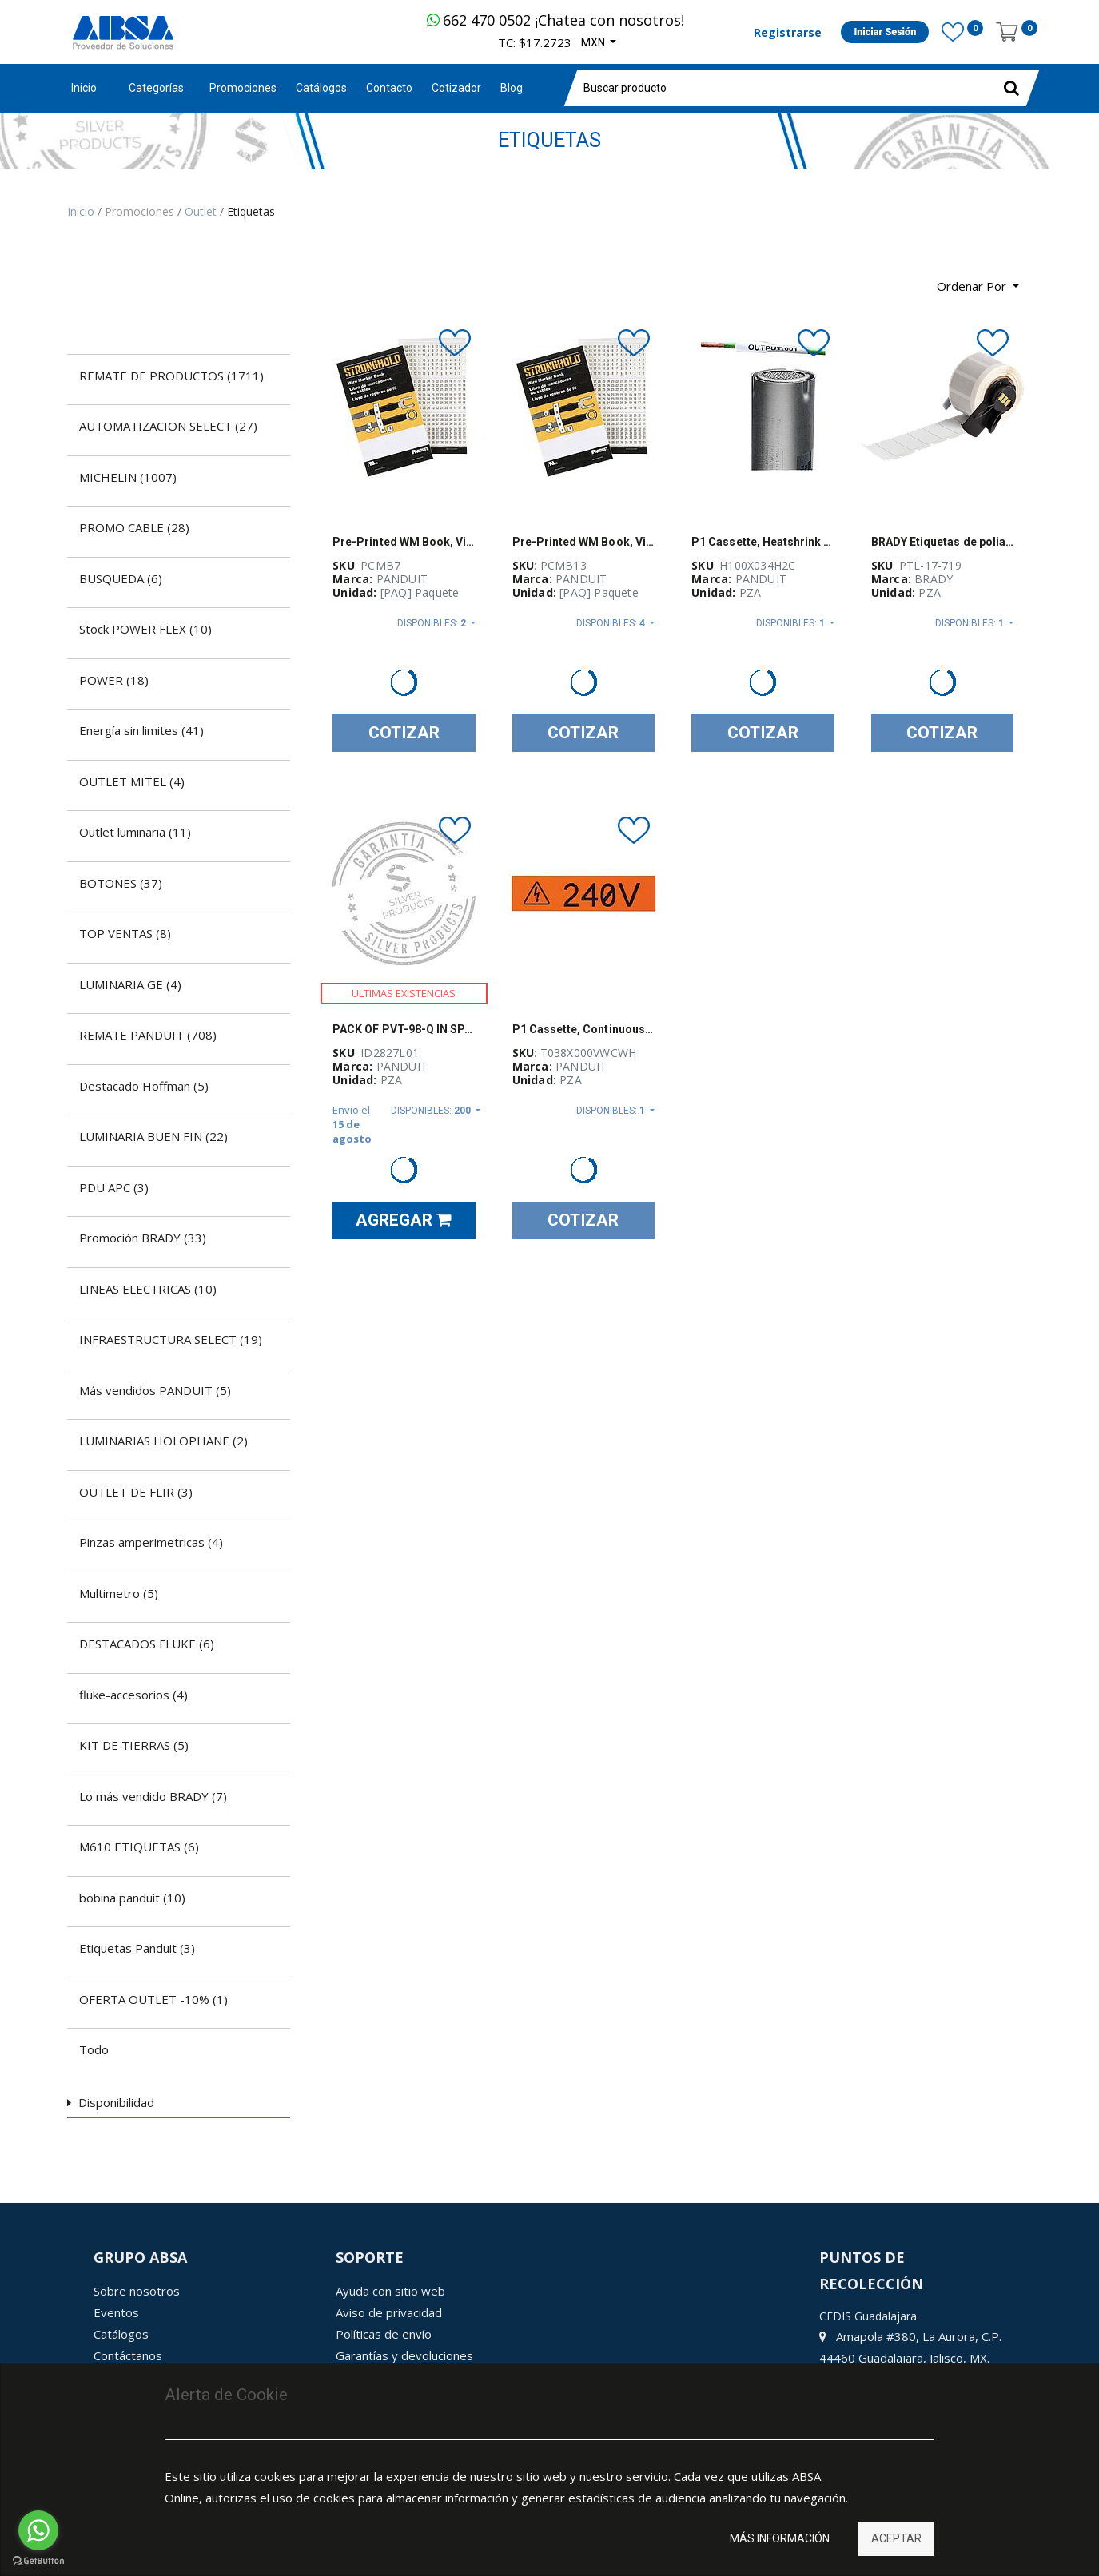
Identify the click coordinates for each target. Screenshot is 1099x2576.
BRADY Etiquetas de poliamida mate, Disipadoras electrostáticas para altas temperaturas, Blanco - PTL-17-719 (942, 541)
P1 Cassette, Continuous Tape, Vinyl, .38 (583, 1029)
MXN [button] (594, 42)
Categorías (156, 87)
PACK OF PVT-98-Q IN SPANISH (404, 1029)
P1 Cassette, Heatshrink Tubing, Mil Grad (762, 541)
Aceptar (896, 2538)
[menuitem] (243, 88)
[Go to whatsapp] (38, 2530)
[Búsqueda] (79, 280)
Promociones (141, 211)
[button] (978, 286)
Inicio (84, 87)
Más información (780, 2538)
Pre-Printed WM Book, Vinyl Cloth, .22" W (404, 541)
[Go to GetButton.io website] (38, 2560)
